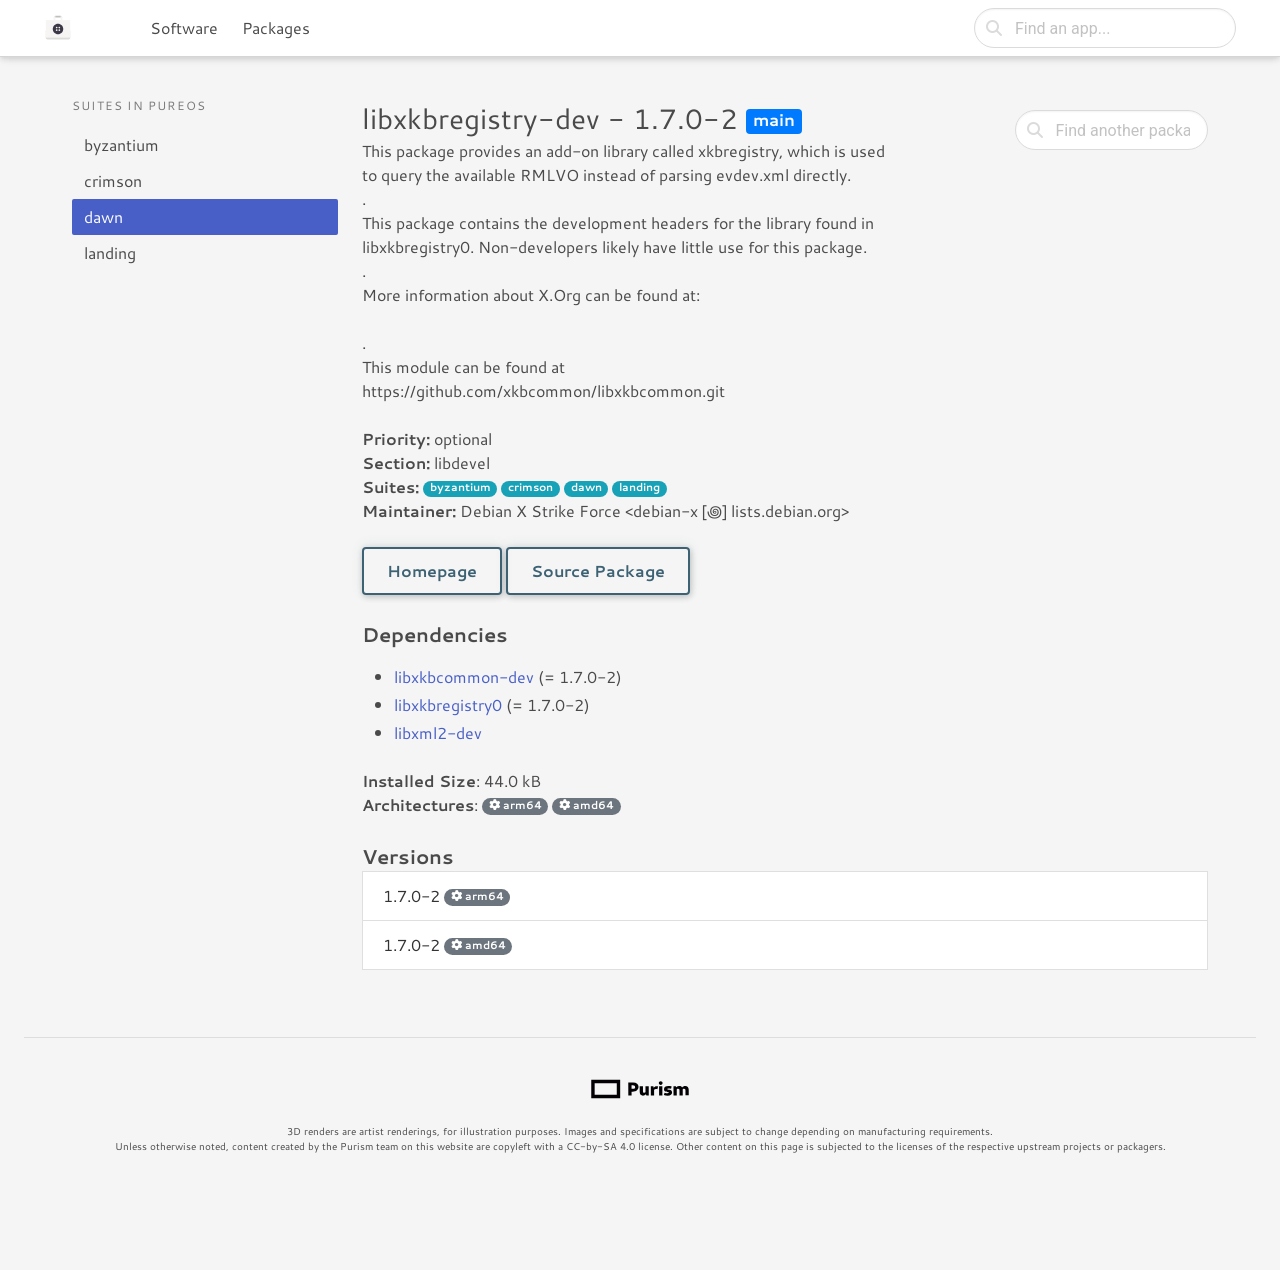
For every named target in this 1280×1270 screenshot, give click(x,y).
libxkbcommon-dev (464, 676)
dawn (103, 216)
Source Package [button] (598, 570)
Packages (276, 27)
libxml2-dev (438, 732)
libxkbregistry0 (448, 704)
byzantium (121, 144)
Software (184, 27)
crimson (113, 180)
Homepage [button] (432, 570)
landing (110, 252)
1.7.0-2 (446, 895)
